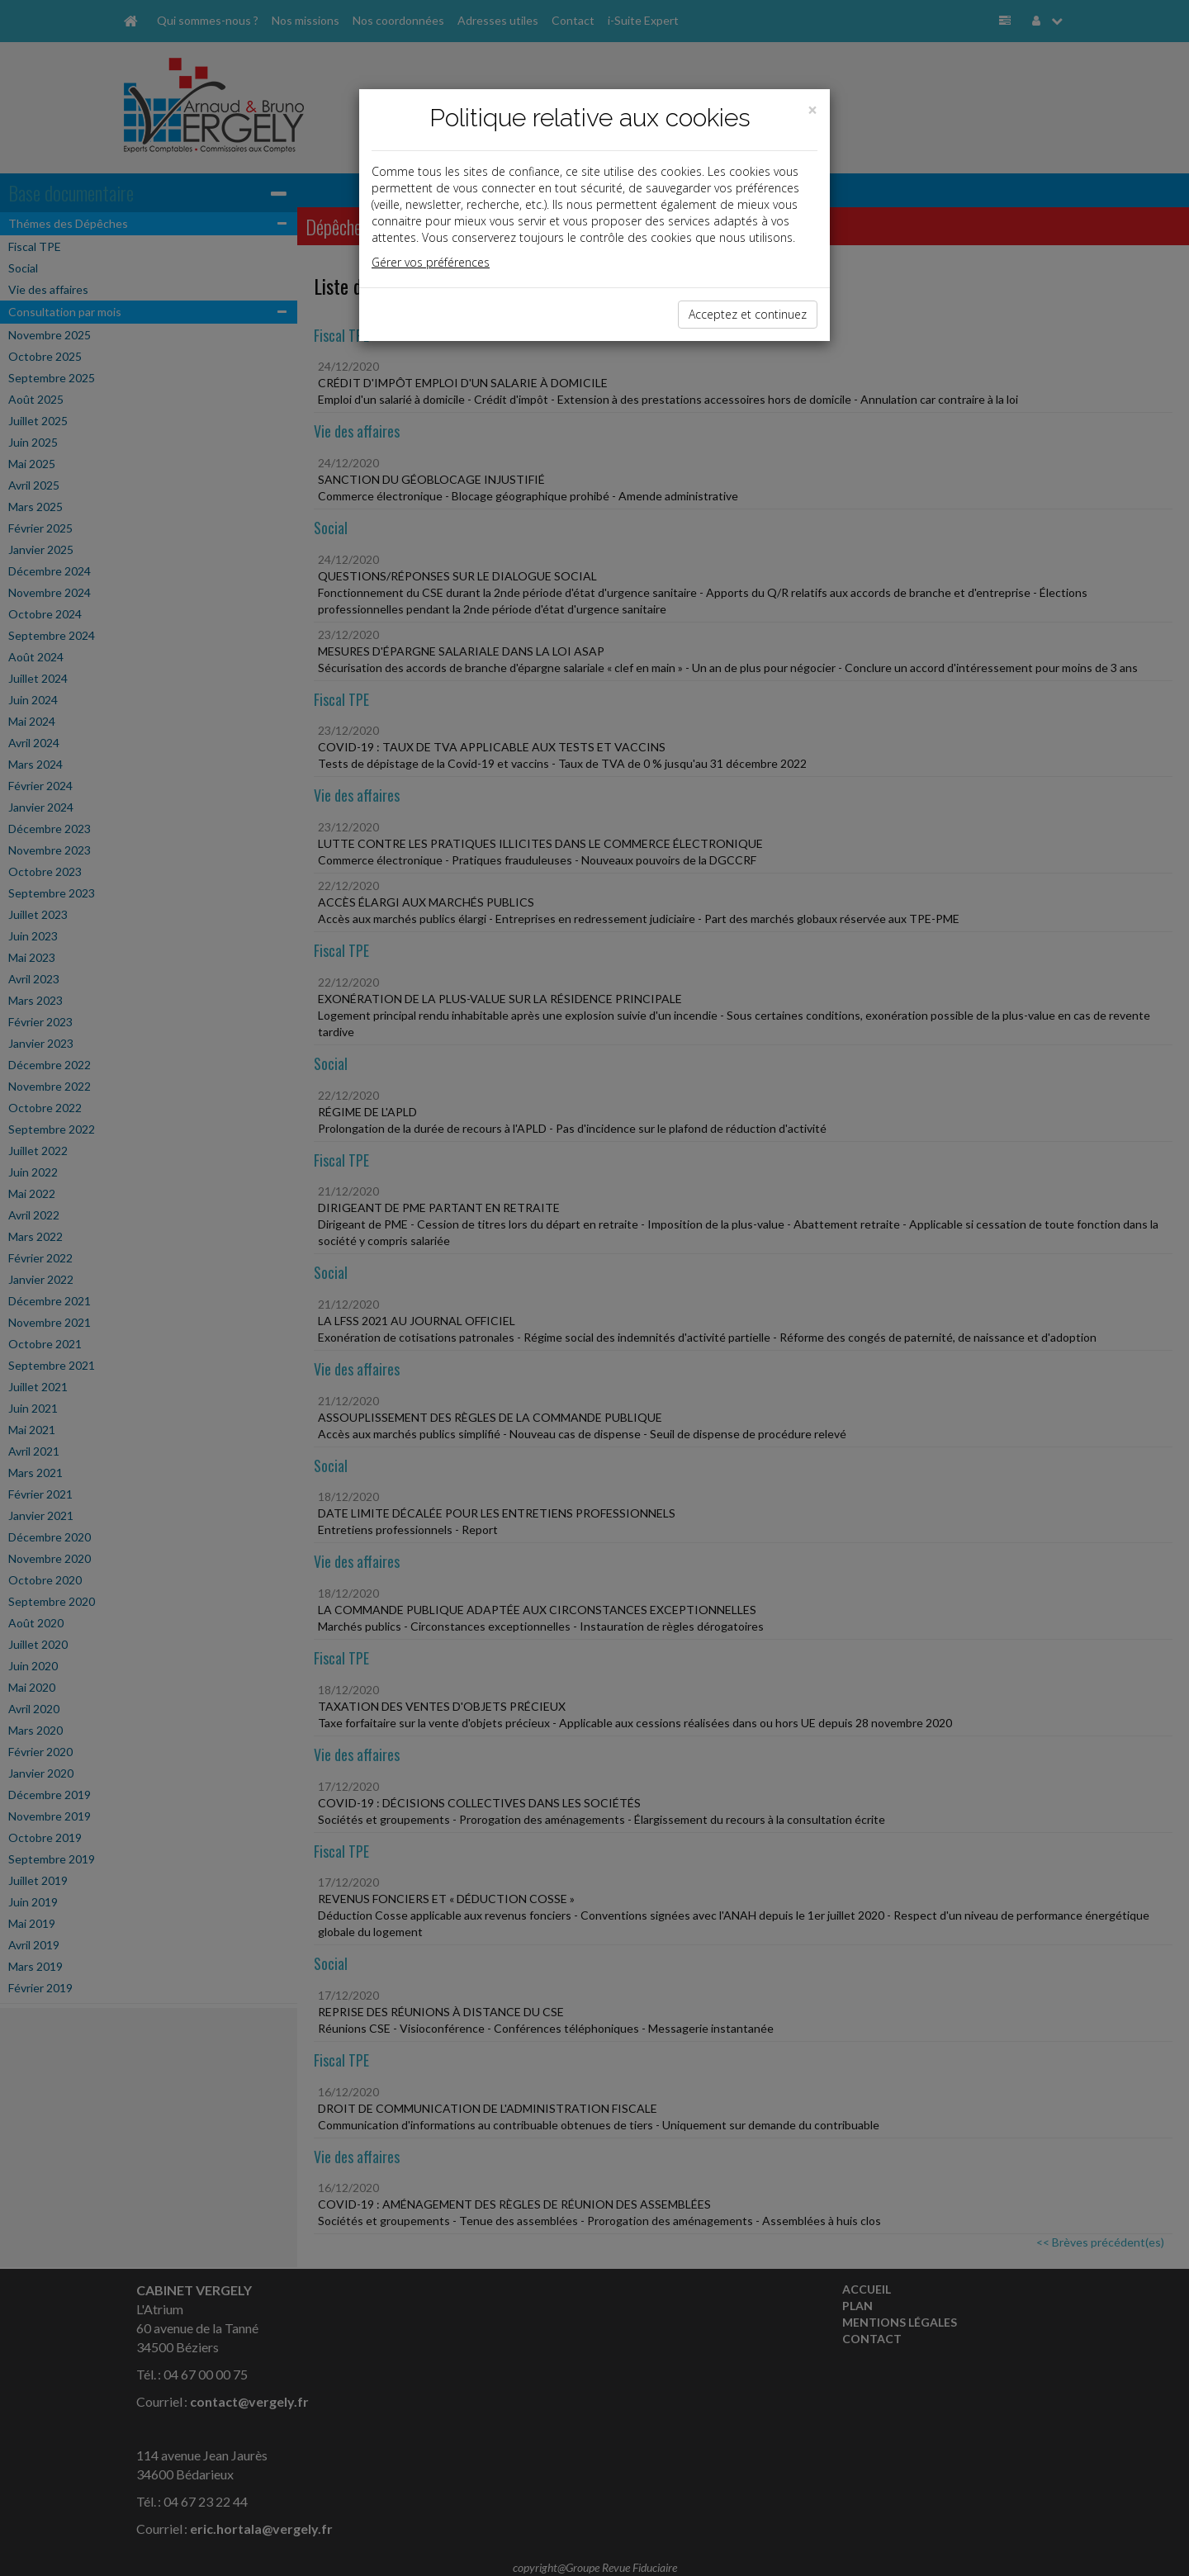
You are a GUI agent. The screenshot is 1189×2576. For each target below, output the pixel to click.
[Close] (812, 110)
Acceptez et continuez (748, 314)
